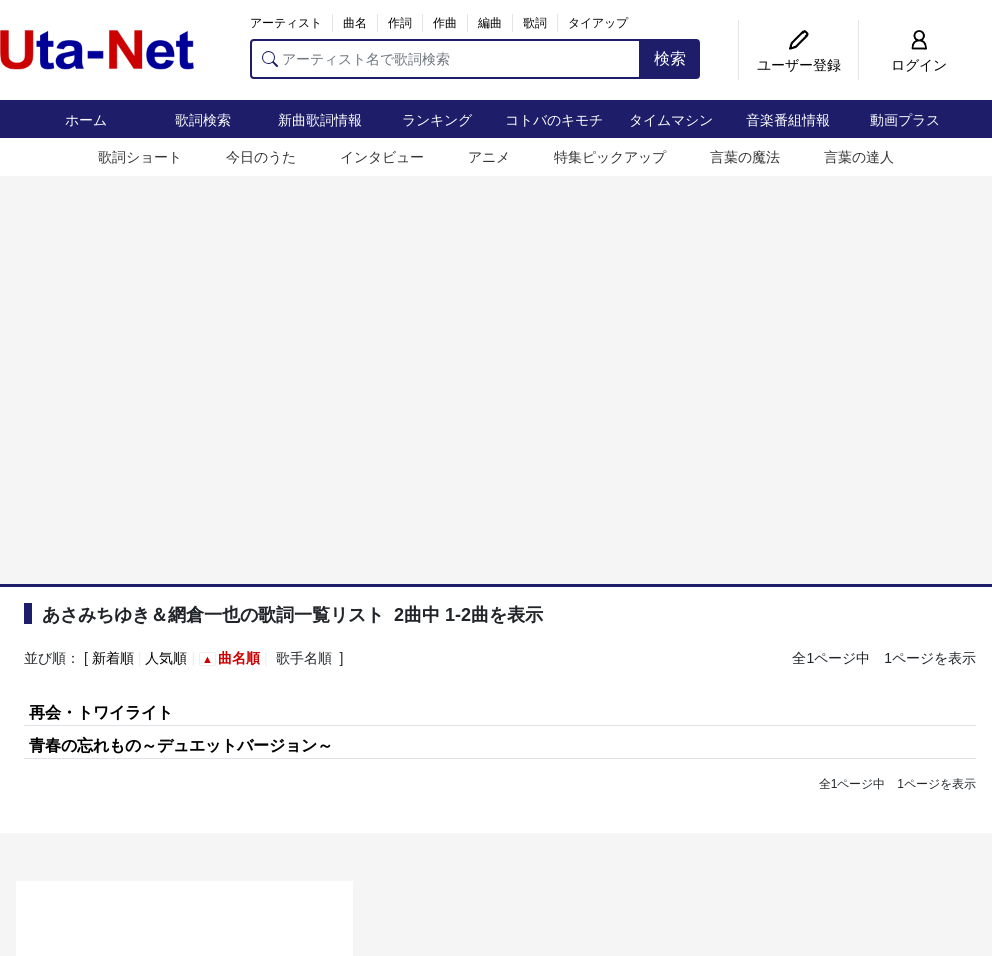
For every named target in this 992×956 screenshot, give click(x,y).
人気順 (166, 658)
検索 (670, 58)
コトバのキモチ (554, 120)
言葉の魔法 (745, 157)
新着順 (113, 658)
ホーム (86, 120)
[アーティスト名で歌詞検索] (445, 59)
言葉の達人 (859, 157)
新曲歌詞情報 (320, 120)
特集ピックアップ (610, 157)
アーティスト (286, 23)
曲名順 (239, 658)
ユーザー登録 (799, 65)
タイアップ (598, 23)
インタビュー (382, 157)
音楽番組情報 (788, 120)
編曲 (490, 23)
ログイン (919, 65)
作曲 (445, 23)
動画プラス (905, 120)
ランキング (437, 120)
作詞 (400, 23)
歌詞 (535, 23)
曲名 (355, 23)
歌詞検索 (203, 120)
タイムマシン (671, 120)
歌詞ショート (140, 157)
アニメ (489, 157)
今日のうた (261, 157)
